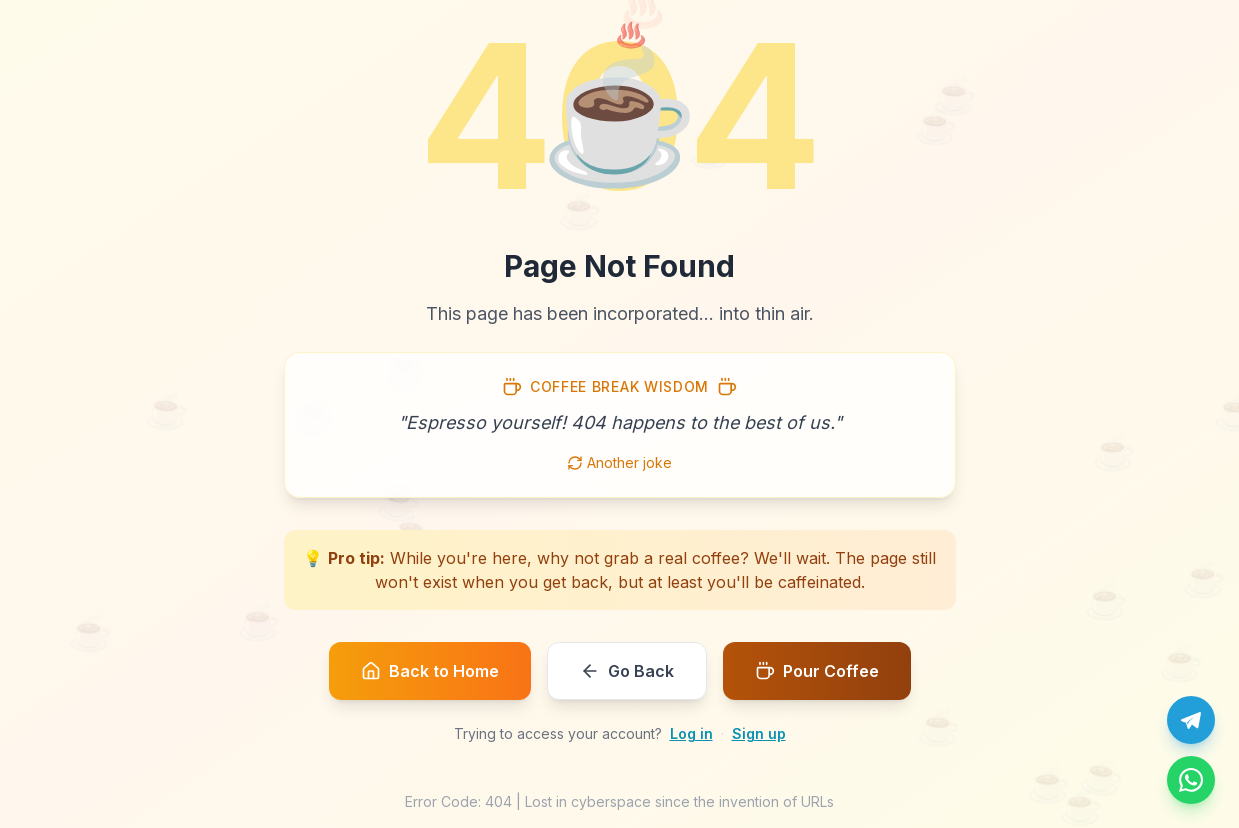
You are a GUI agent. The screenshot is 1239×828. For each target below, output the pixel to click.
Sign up (759, 733)
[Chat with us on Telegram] (1191, 720)
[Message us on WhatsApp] (1191, 780)
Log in (691, 733)
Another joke (619, 462)
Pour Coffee (817, 671)
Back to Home (430, 671)
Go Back (627, 671)
